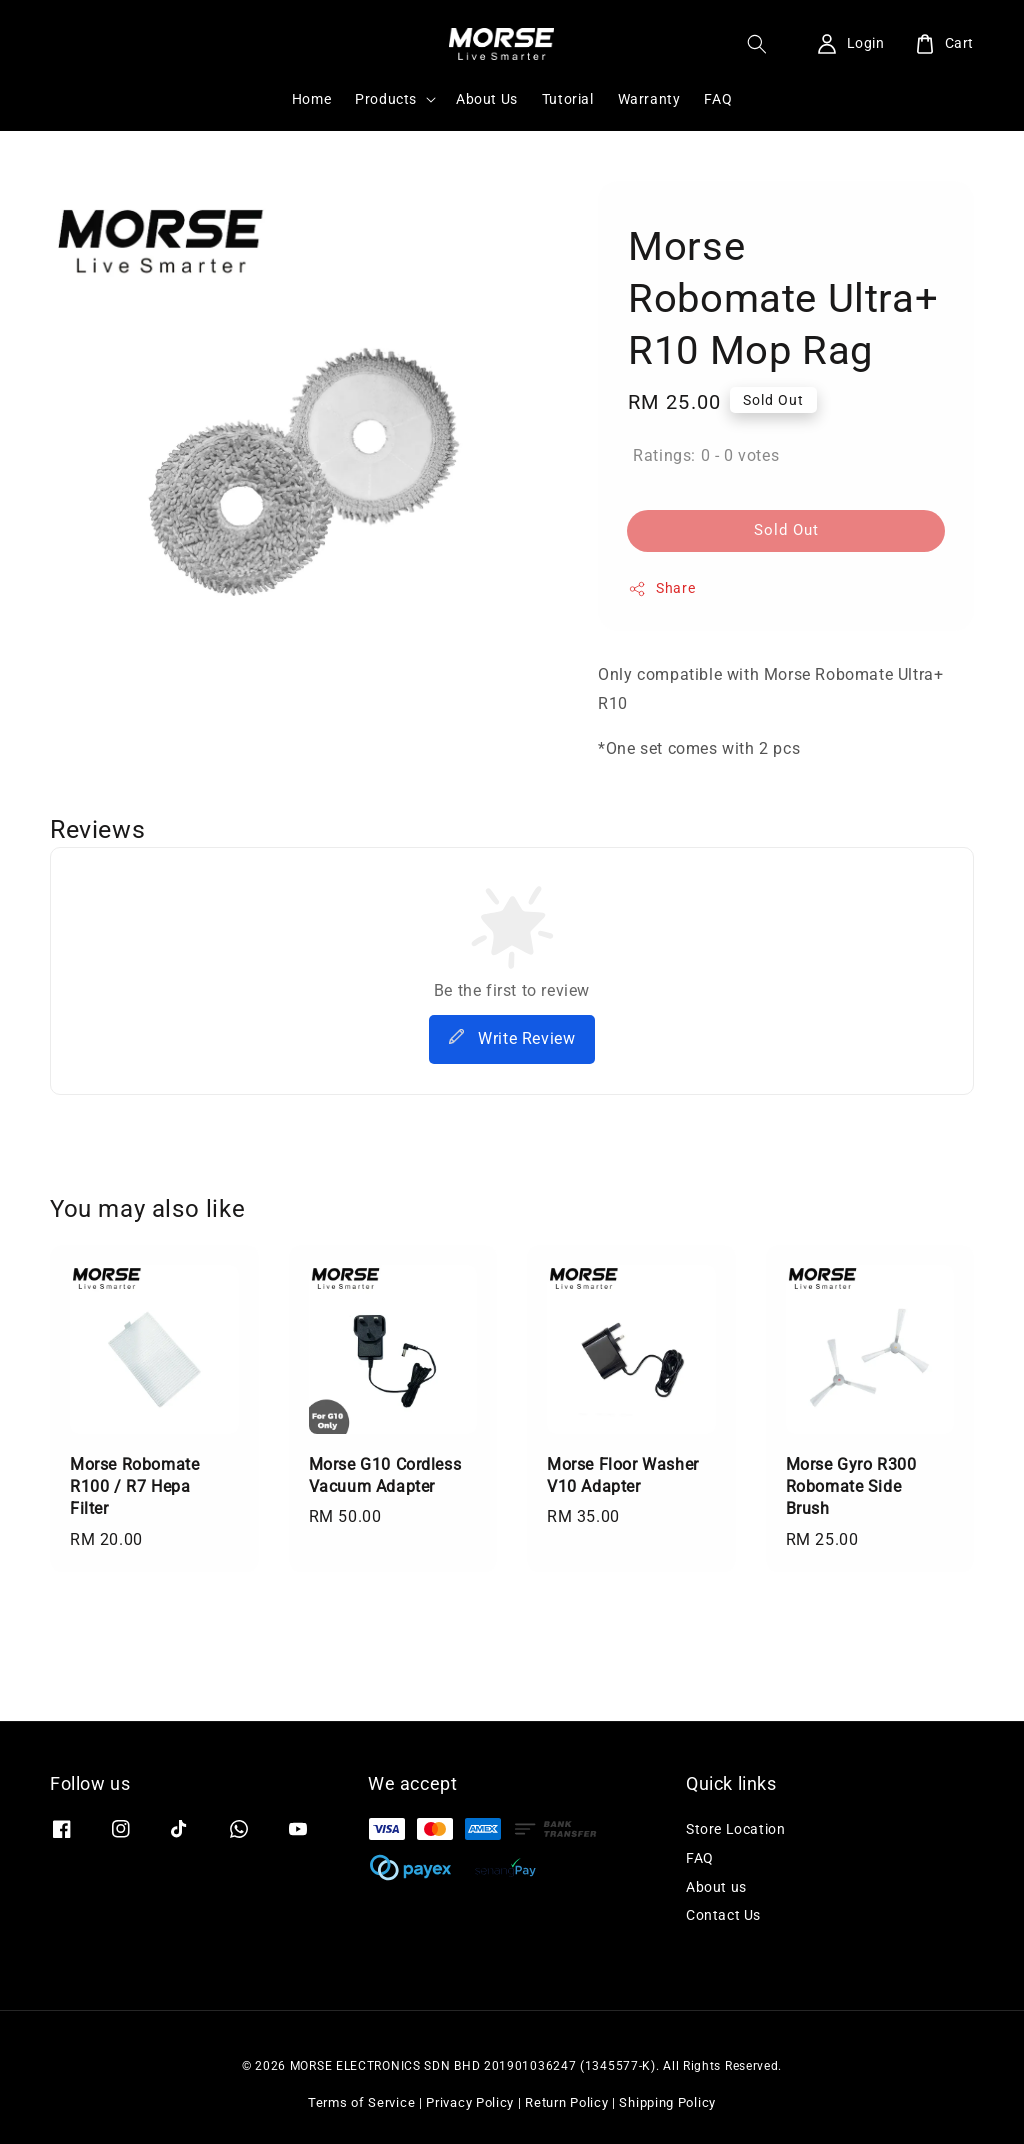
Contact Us (723, 1915)
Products (386, 99)
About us (716, 1887)
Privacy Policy (470, 2102)
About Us (487, 99)
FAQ (718, 99)
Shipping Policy (667, 2102)
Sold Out (786, 530)
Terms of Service (361, 2102)
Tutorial (568, 99)
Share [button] (661, 589)
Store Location (735, 1829)
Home (311, 99)
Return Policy (566, 2102)
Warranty (649, 99)
